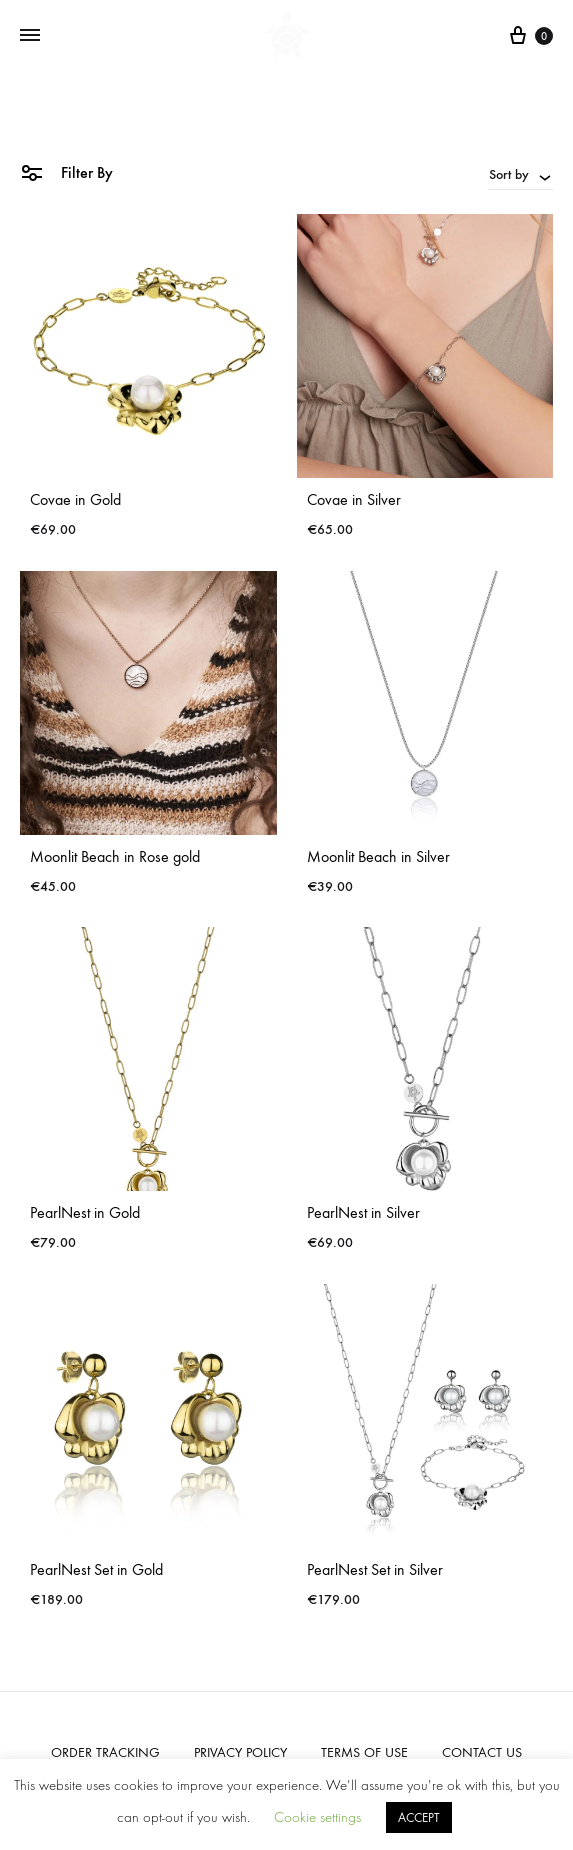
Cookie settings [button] (317, 1817)
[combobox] (521, 174)
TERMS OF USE (364, 1752)
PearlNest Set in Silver (375, 1569)
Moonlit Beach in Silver (378, 856)
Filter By (66, 171)
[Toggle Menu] (30, 36)
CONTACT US (482, 1752)
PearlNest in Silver (363, 1212)
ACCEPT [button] (419, 1817)
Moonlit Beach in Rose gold (115, 856)
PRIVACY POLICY (240, 1752)
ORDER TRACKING (105, 1752)
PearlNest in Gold (85, 1212)
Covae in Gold (75, 499)
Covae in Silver (354, 499)
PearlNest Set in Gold (96, 1569)
